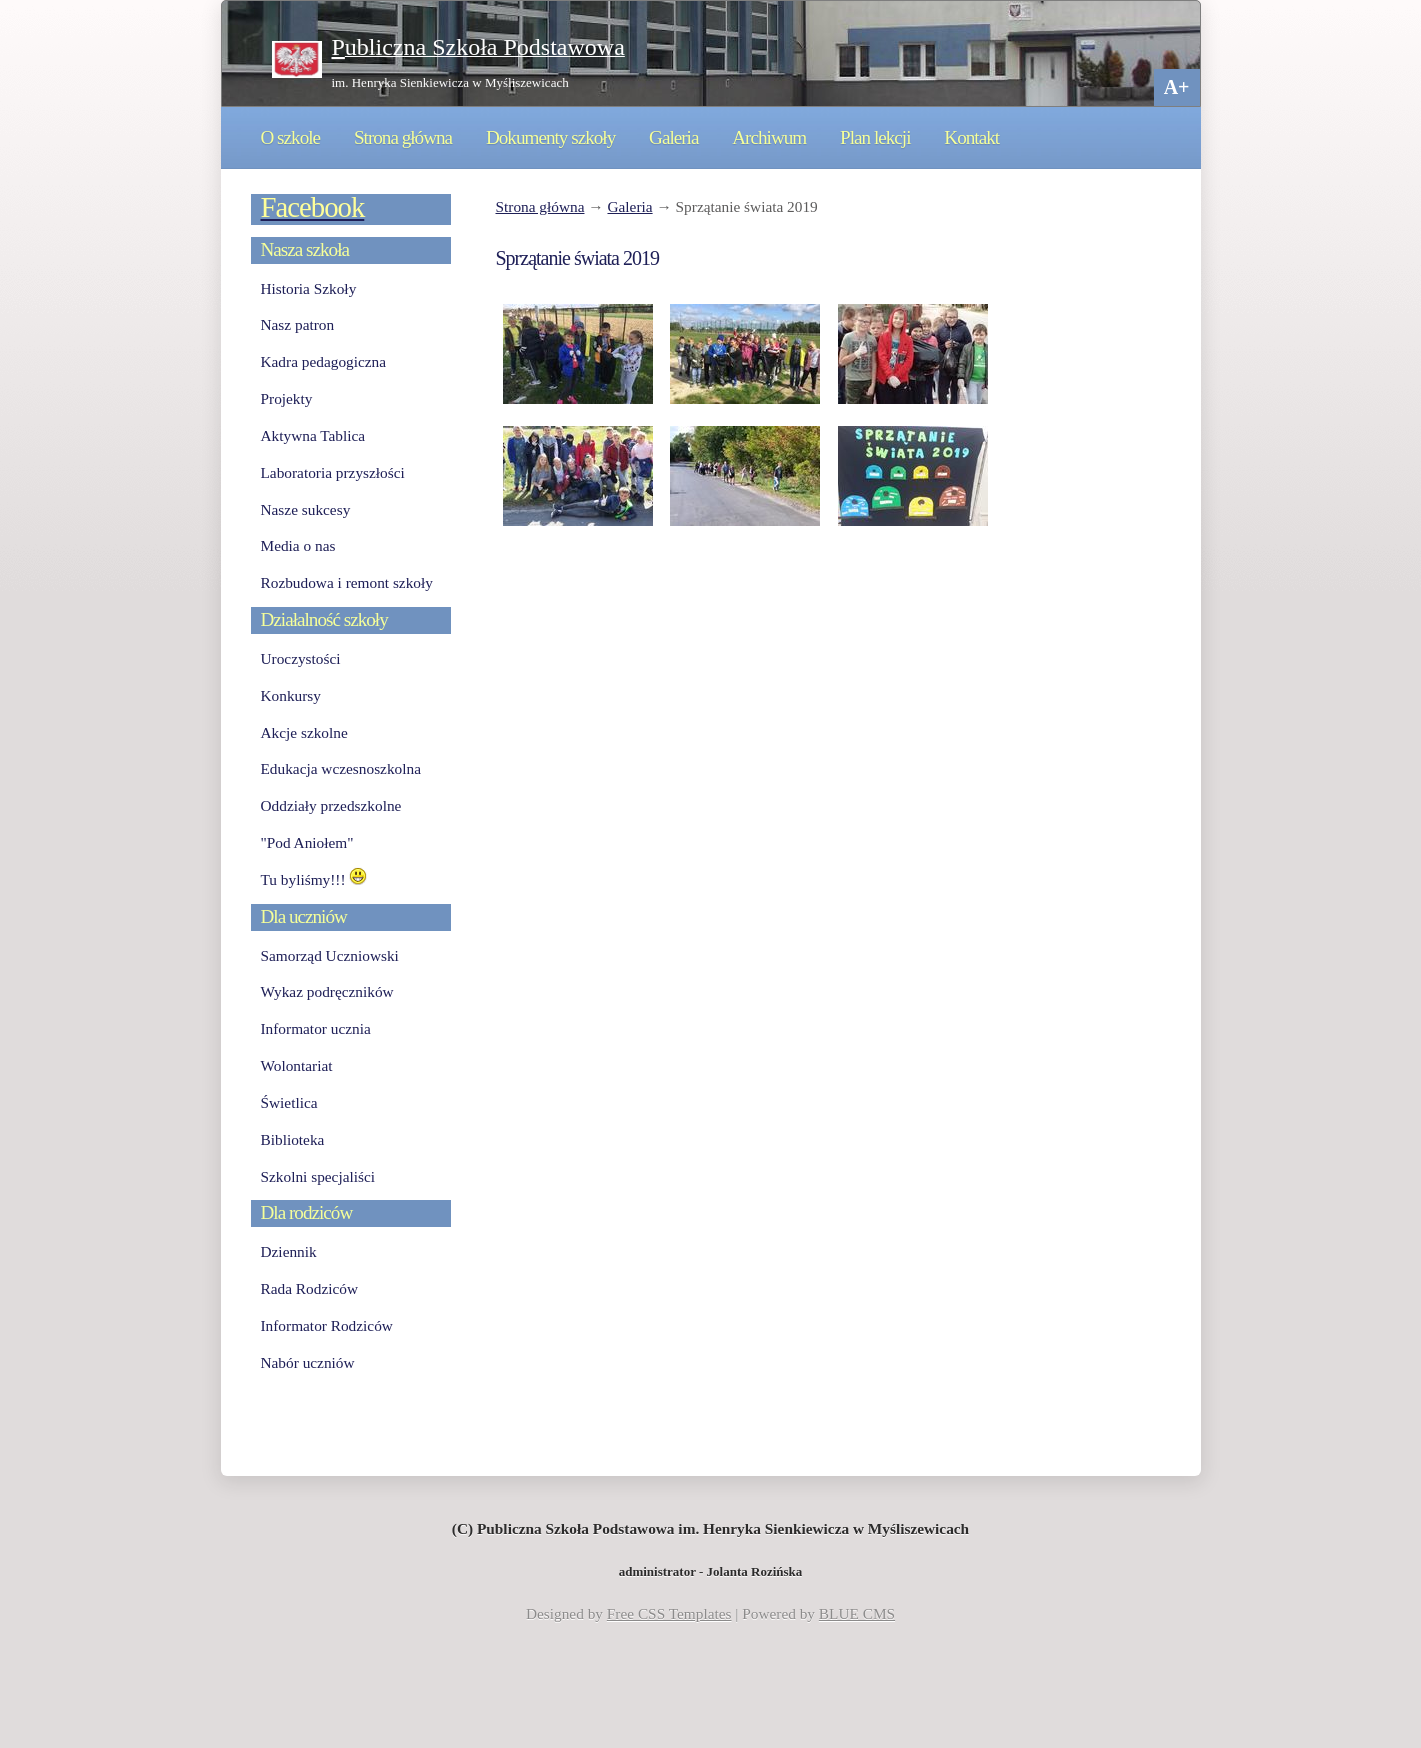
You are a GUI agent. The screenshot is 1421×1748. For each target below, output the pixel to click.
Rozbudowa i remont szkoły (347, 582)
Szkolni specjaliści (318, 1176)
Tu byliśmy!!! (314, 879)
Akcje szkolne (304, 732)
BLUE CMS (857, 1613)
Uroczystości (301, 658)
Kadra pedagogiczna (324, 361)
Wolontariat (297, 1065)
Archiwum (769, 137)
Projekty (287, 398)
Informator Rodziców (327, 1325)
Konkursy (291, 695)
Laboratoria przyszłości (333, 472)
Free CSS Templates (669, 1613)
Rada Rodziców (309, 1288)
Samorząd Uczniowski (330, 955)
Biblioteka (293, 1139)
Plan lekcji (875, 137)
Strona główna (403, 137)
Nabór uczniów (308, 1362)
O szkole (291, 137)
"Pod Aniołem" (307, 842)
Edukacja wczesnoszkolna (341, 768)
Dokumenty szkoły (550, 137)
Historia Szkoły (309, 288)
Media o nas (298, 545)
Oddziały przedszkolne (331, 805)
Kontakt (971, 137)
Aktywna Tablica (313, 435)
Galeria (673, 137)
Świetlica (289, 1102)
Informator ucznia (316, 1028)
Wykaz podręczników (327, 991)
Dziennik (289, 1251)
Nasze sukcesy (306, 509)
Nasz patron (298, 324)
